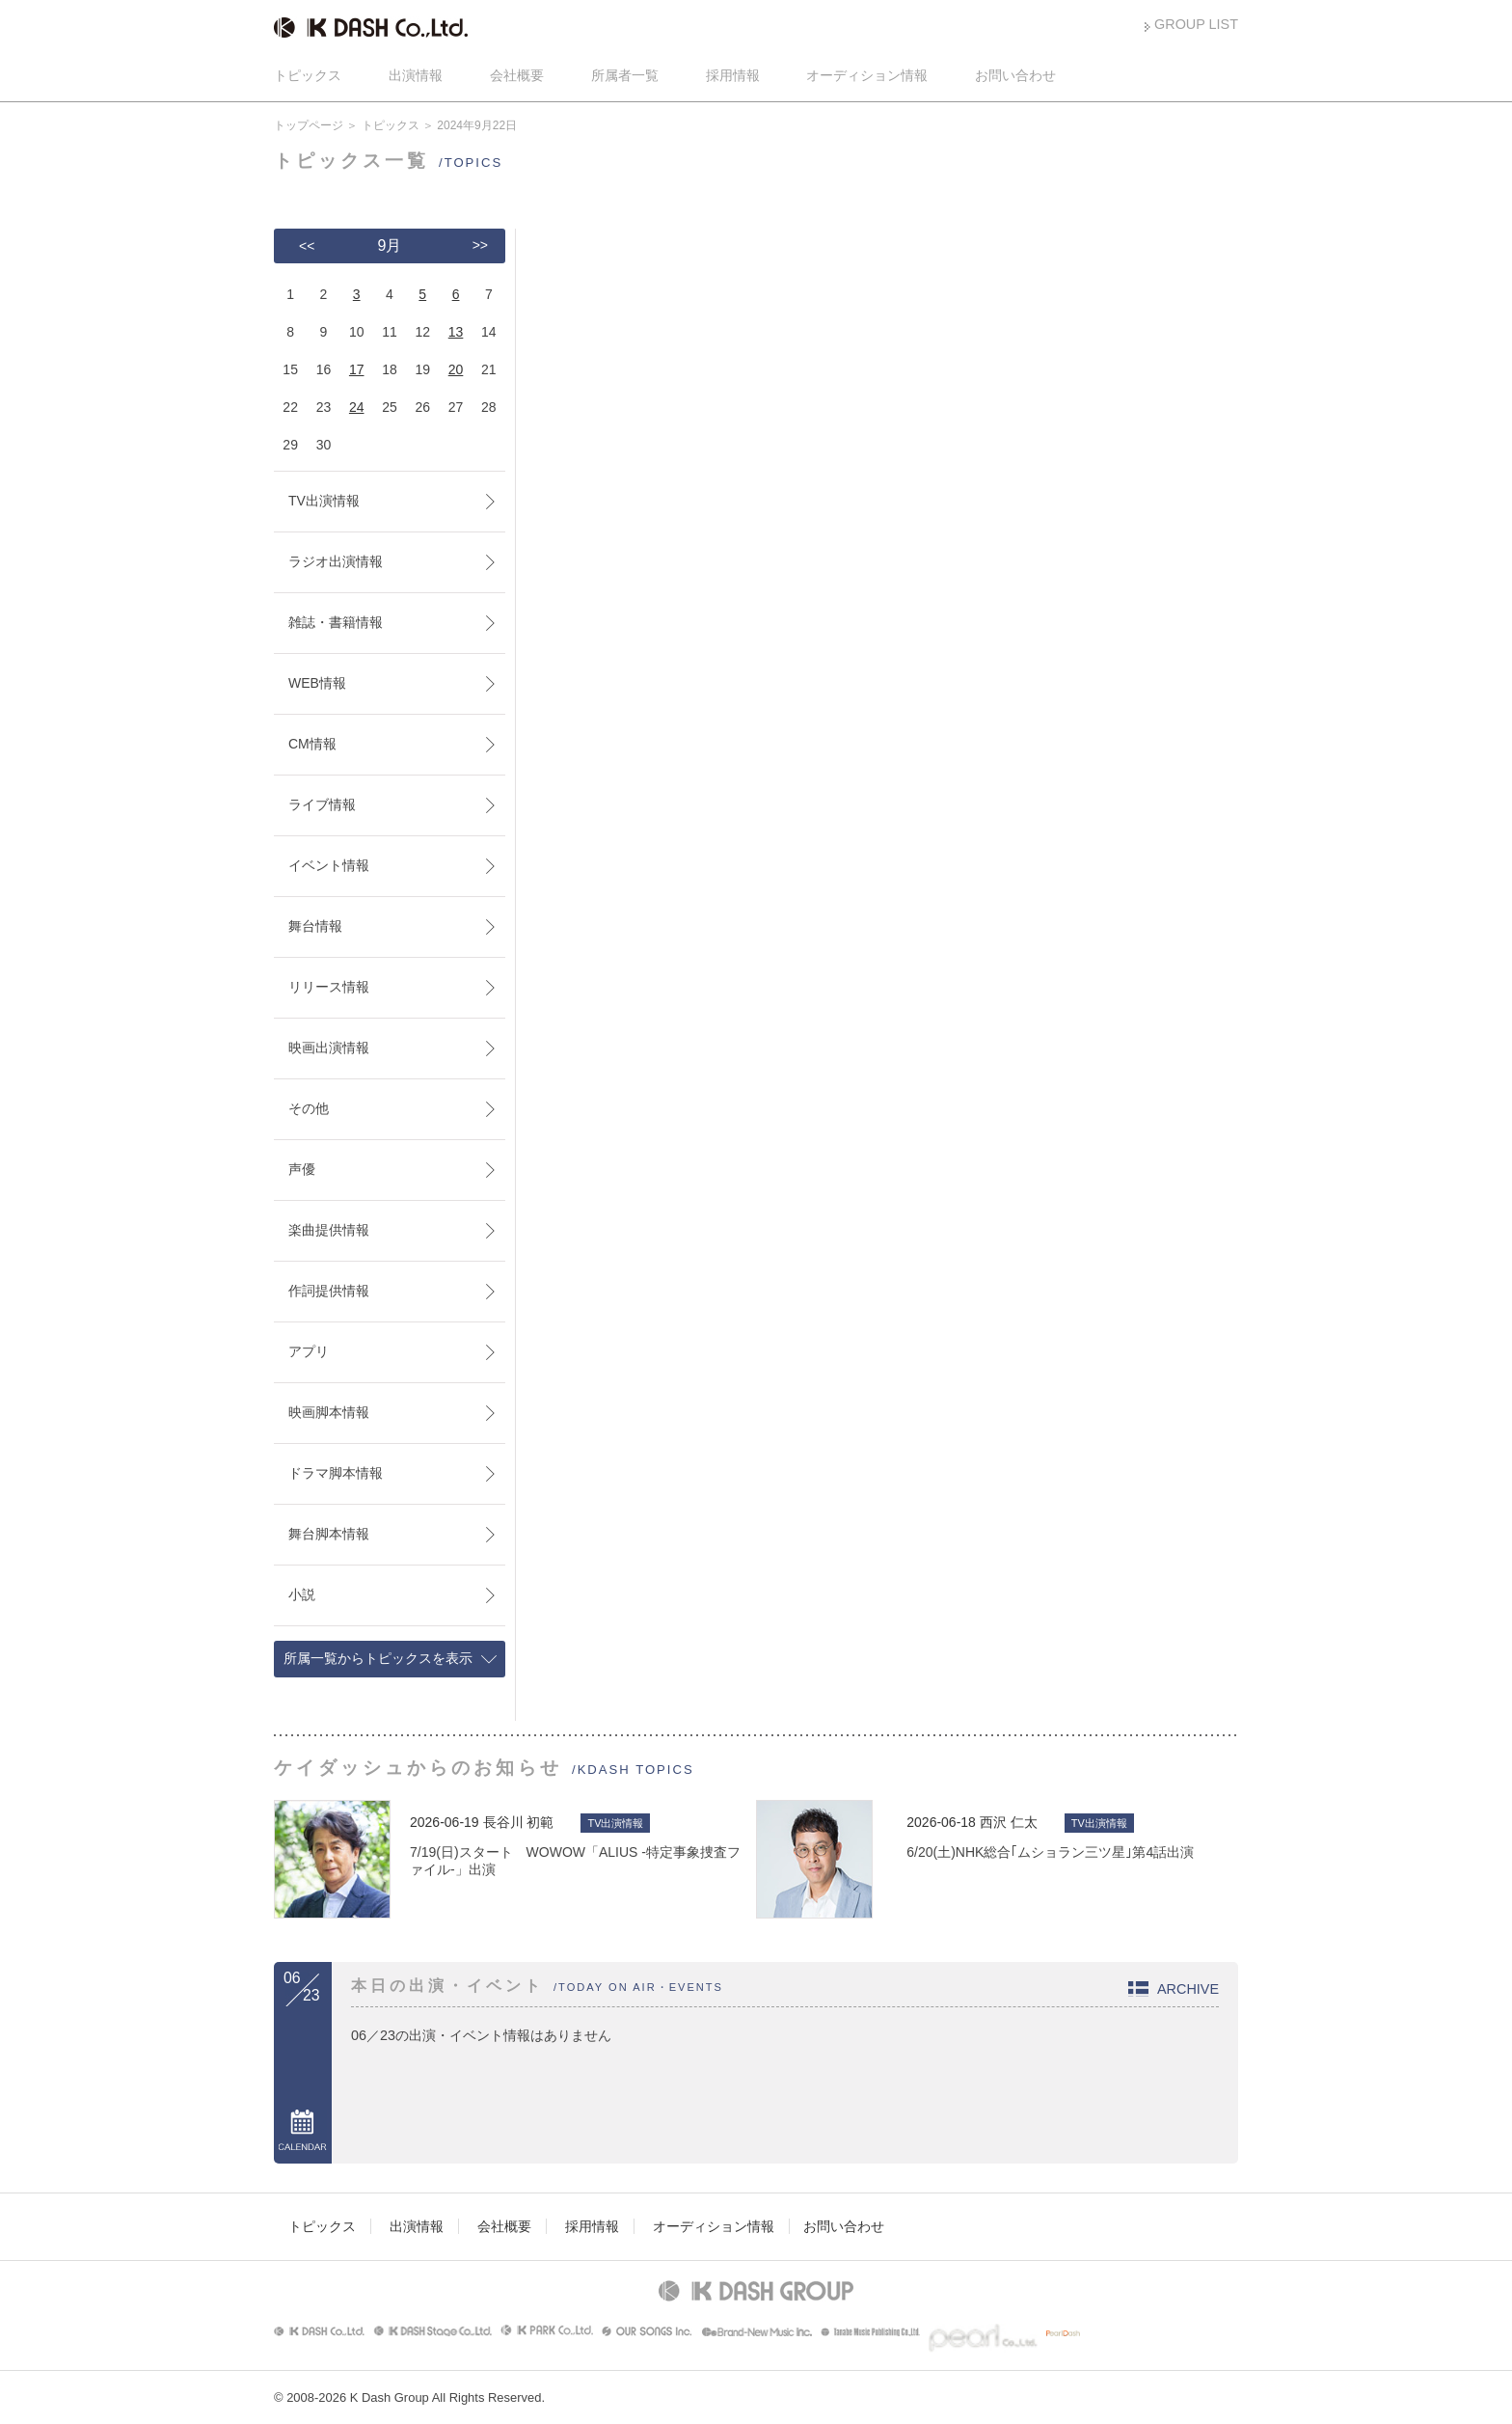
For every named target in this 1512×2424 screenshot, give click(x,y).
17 (356, 369)
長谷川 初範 (518, 1822)
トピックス (307, 75)
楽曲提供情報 (328, 1230)
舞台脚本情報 (328, 1533)
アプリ (308, 1351)
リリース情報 (328, 986)
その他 (308, 1108)
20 (456, 369)
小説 (301, 1594)
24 (356, 407)
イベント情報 (328, 865)
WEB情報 (317, 683)
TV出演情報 (324, 500)
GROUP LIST (1196, 24)
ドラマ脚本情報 (335, 1473)
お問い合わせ (1015, 75)
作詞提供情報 (328, 1290)
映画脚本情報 (328, 1412)
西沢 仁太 (1009, 1822)
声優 (301, 1169)
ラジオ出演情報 (335, 561)
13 (456, 332)
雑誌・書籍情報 (335, 622)
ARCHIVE (1188, 1989)
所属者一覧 (625, 75)
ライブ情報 (322, 804)
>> (480, 245)
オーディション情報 (867, 75)
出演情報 (416, 75)
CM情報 (312, 743)
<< (306, 246)
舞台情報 (315, 926)
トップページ (308, 125)
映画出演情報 (328, 1047)
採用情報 (733, 75)
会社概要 (517, 75)
